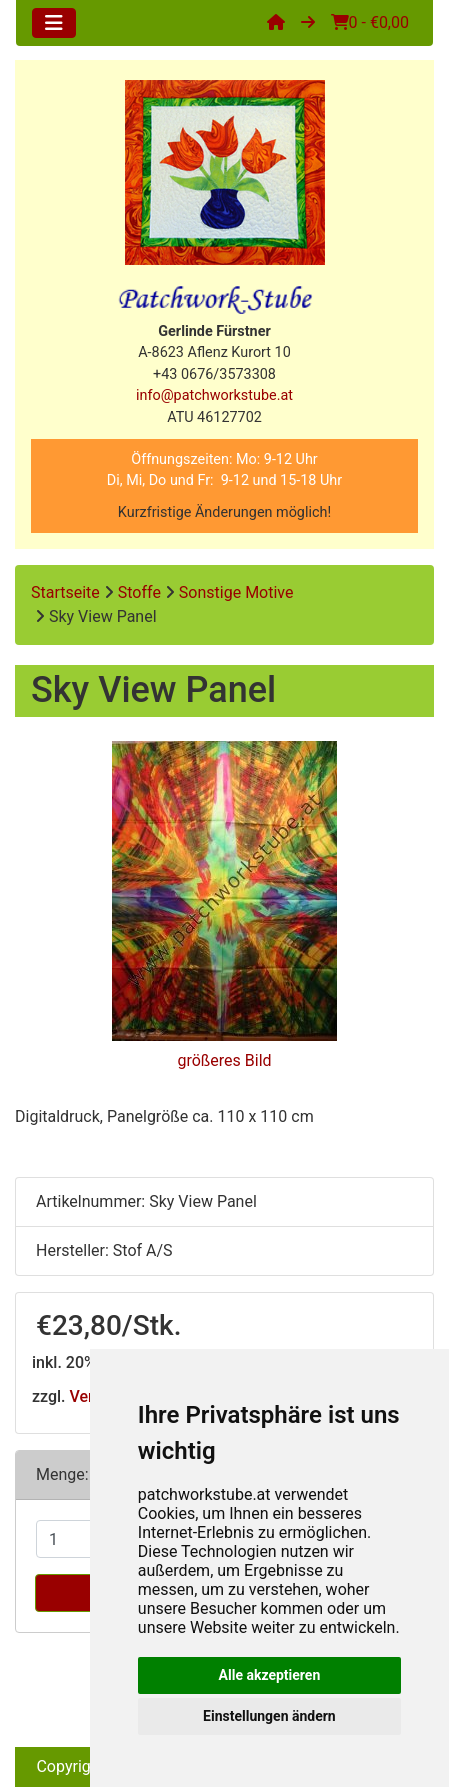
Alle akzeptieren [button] (270, 1675)
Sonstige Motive (236, 592)
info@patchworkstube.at (214, 395)
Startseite (65, 592)
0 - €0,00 (370, 22)
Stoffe (139, 592)
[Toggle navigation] (54, 23)
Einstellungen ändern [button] (269, 1716)
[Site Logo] (224, 172)
